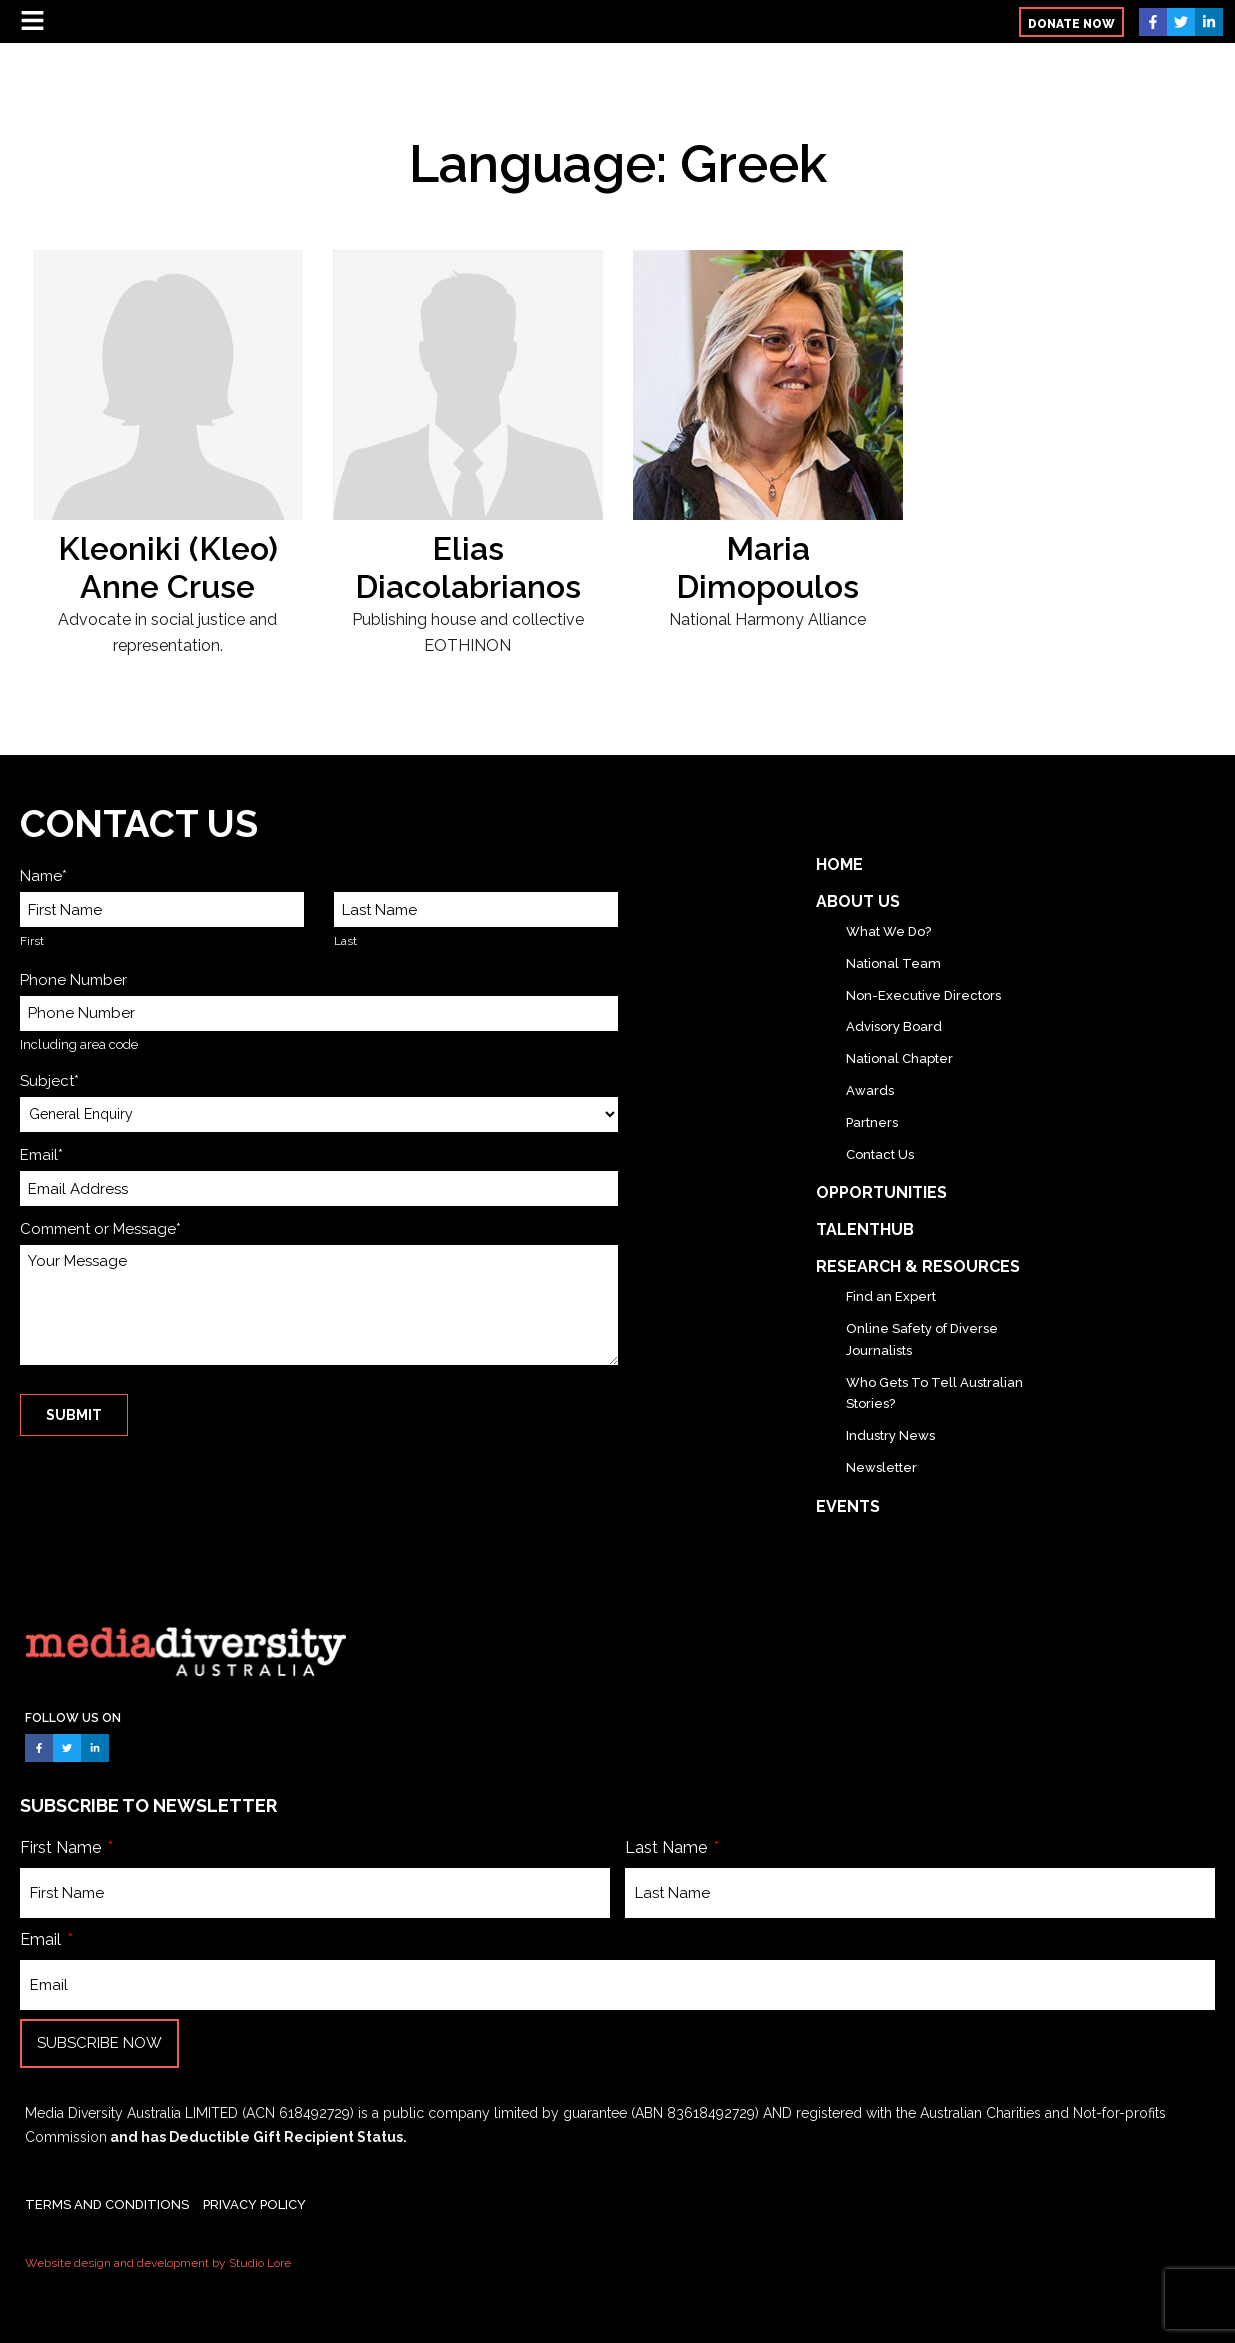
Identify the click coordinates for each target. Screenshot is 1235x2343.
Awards (870, 1090)
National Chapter (899, 1058)
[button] (1071, 22)
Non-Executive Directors (923, 995)
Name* (43, 876)
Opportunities (881, 1192)
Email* (41, 1155)
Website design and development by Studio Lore (158, 2263)
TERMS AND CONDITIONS (107, 2204)
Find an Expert (891, 1296)
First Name (62, 1847)
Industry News (890, 1435)
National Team (893, 963)
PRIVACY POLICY (254, 2204)
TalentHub (865, 1229)
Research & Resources (918, 1266)
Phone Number (73, 980)
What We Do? (888, 931)
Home (839, 864)
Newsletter (881, 1467)
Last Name (668, 1847)
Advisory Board (894, 1026)
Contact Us (880, 1154)
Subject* (49, 1081)
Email (42, 1939)
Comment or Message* (100, 1229)
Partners (872, 1122)
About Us (858, 901)
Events (848, 1506)
